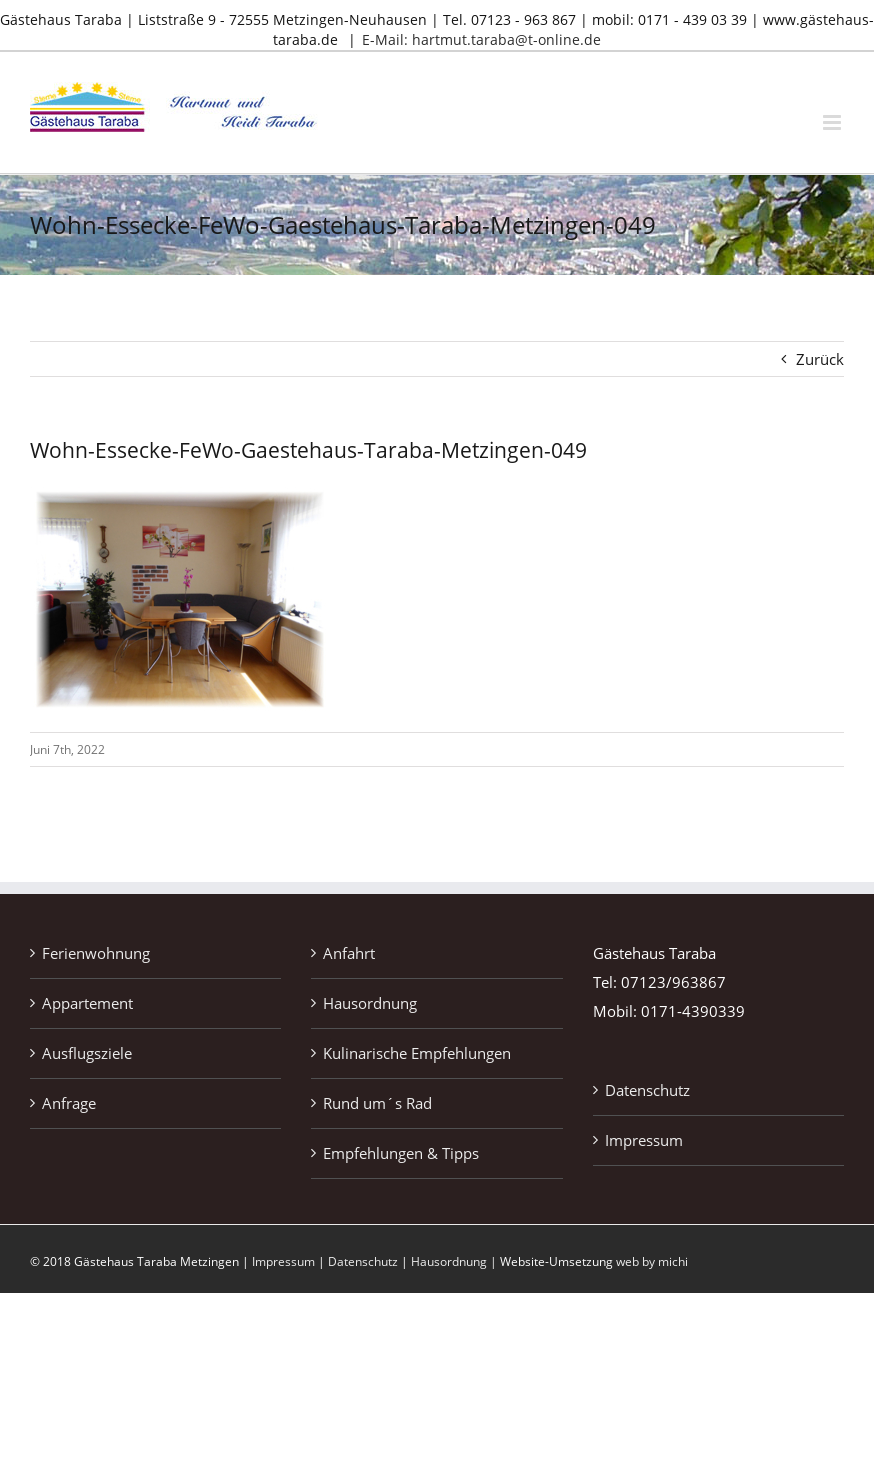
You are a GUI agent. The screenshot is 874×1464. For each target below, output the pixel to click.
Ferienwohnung (96, 953)
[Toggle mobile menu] (833, 122)
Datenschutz (647, 1090)
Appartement (87, 1003)
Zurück (820, 359)
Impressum (644, 1140)
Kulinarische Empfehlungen (417, 1053)
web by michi (652, 1261)
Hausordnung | (455, 1261)
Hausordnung (370, 1003)
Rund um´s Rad (377, 1103)
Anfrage (69, 1103)
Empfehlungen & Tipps (401, 1153)
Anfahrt (349, 953)
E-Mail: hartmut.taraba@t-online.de (481, 39)
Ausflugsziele (87, 1053)
